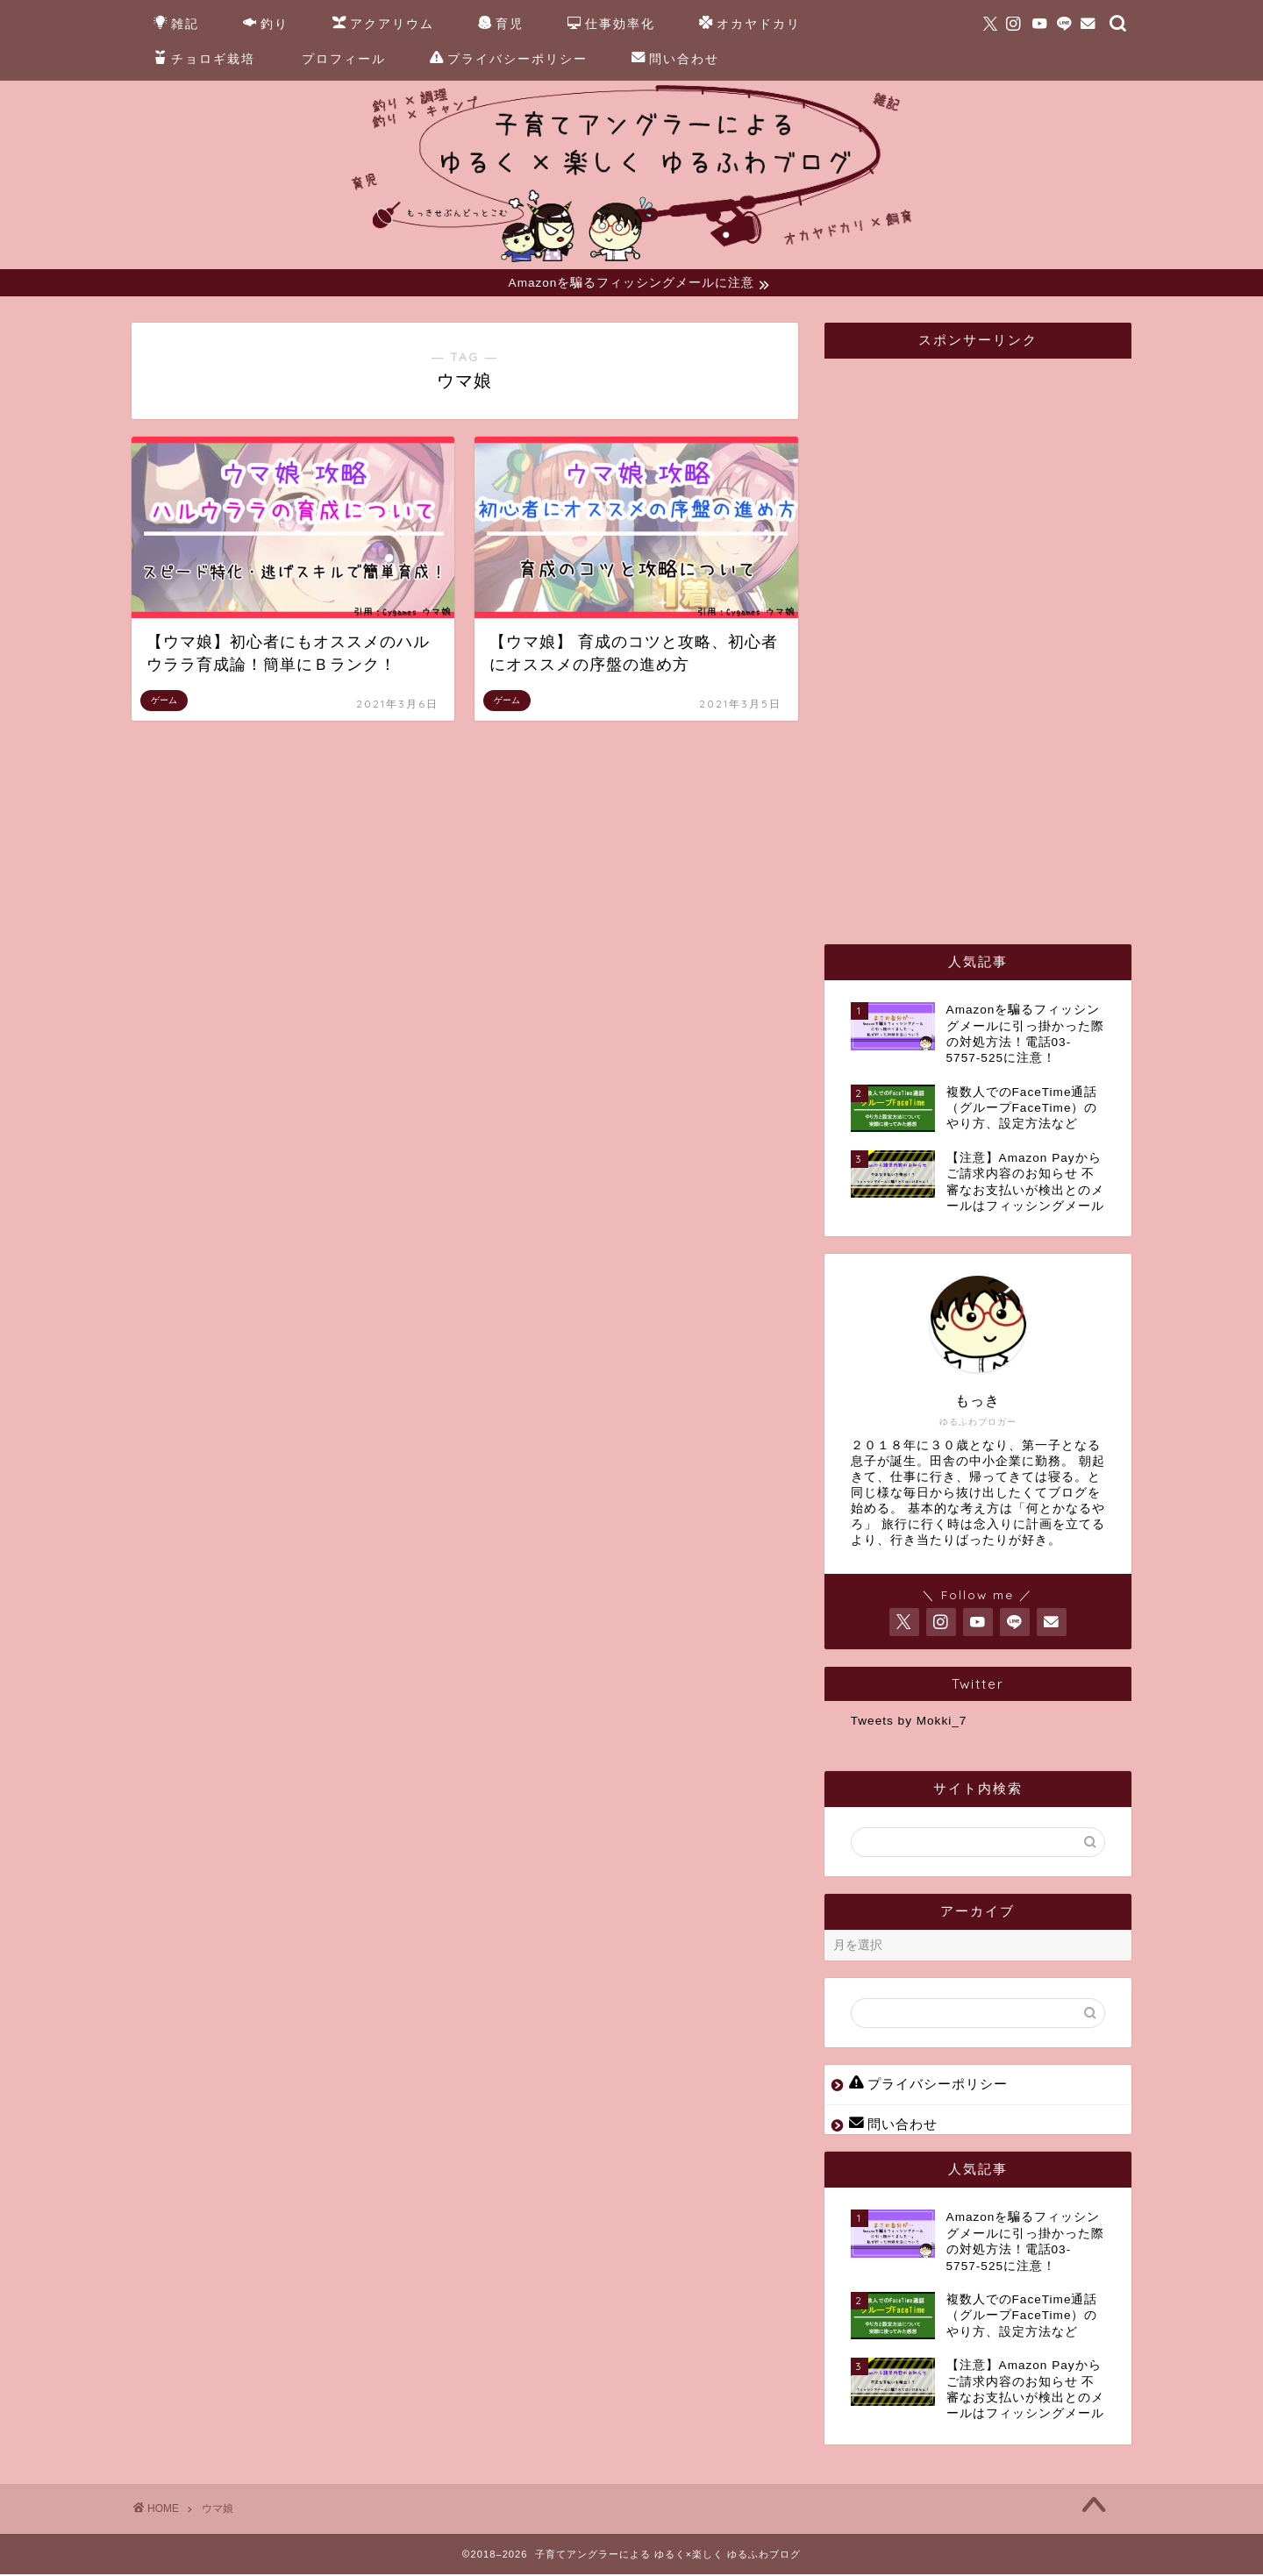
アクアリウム (383, 24)
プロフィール (344, 59)
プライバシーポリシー (509, 59)
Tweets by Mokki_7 (909, 1723)
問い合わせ (675, 59)
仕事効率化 (611, 24)
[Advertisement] (982, 637)
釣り (266, 24)
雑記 (176, 24)
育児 (501, 24)
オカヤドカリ (750, 24)
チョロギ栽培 (204, 59)
